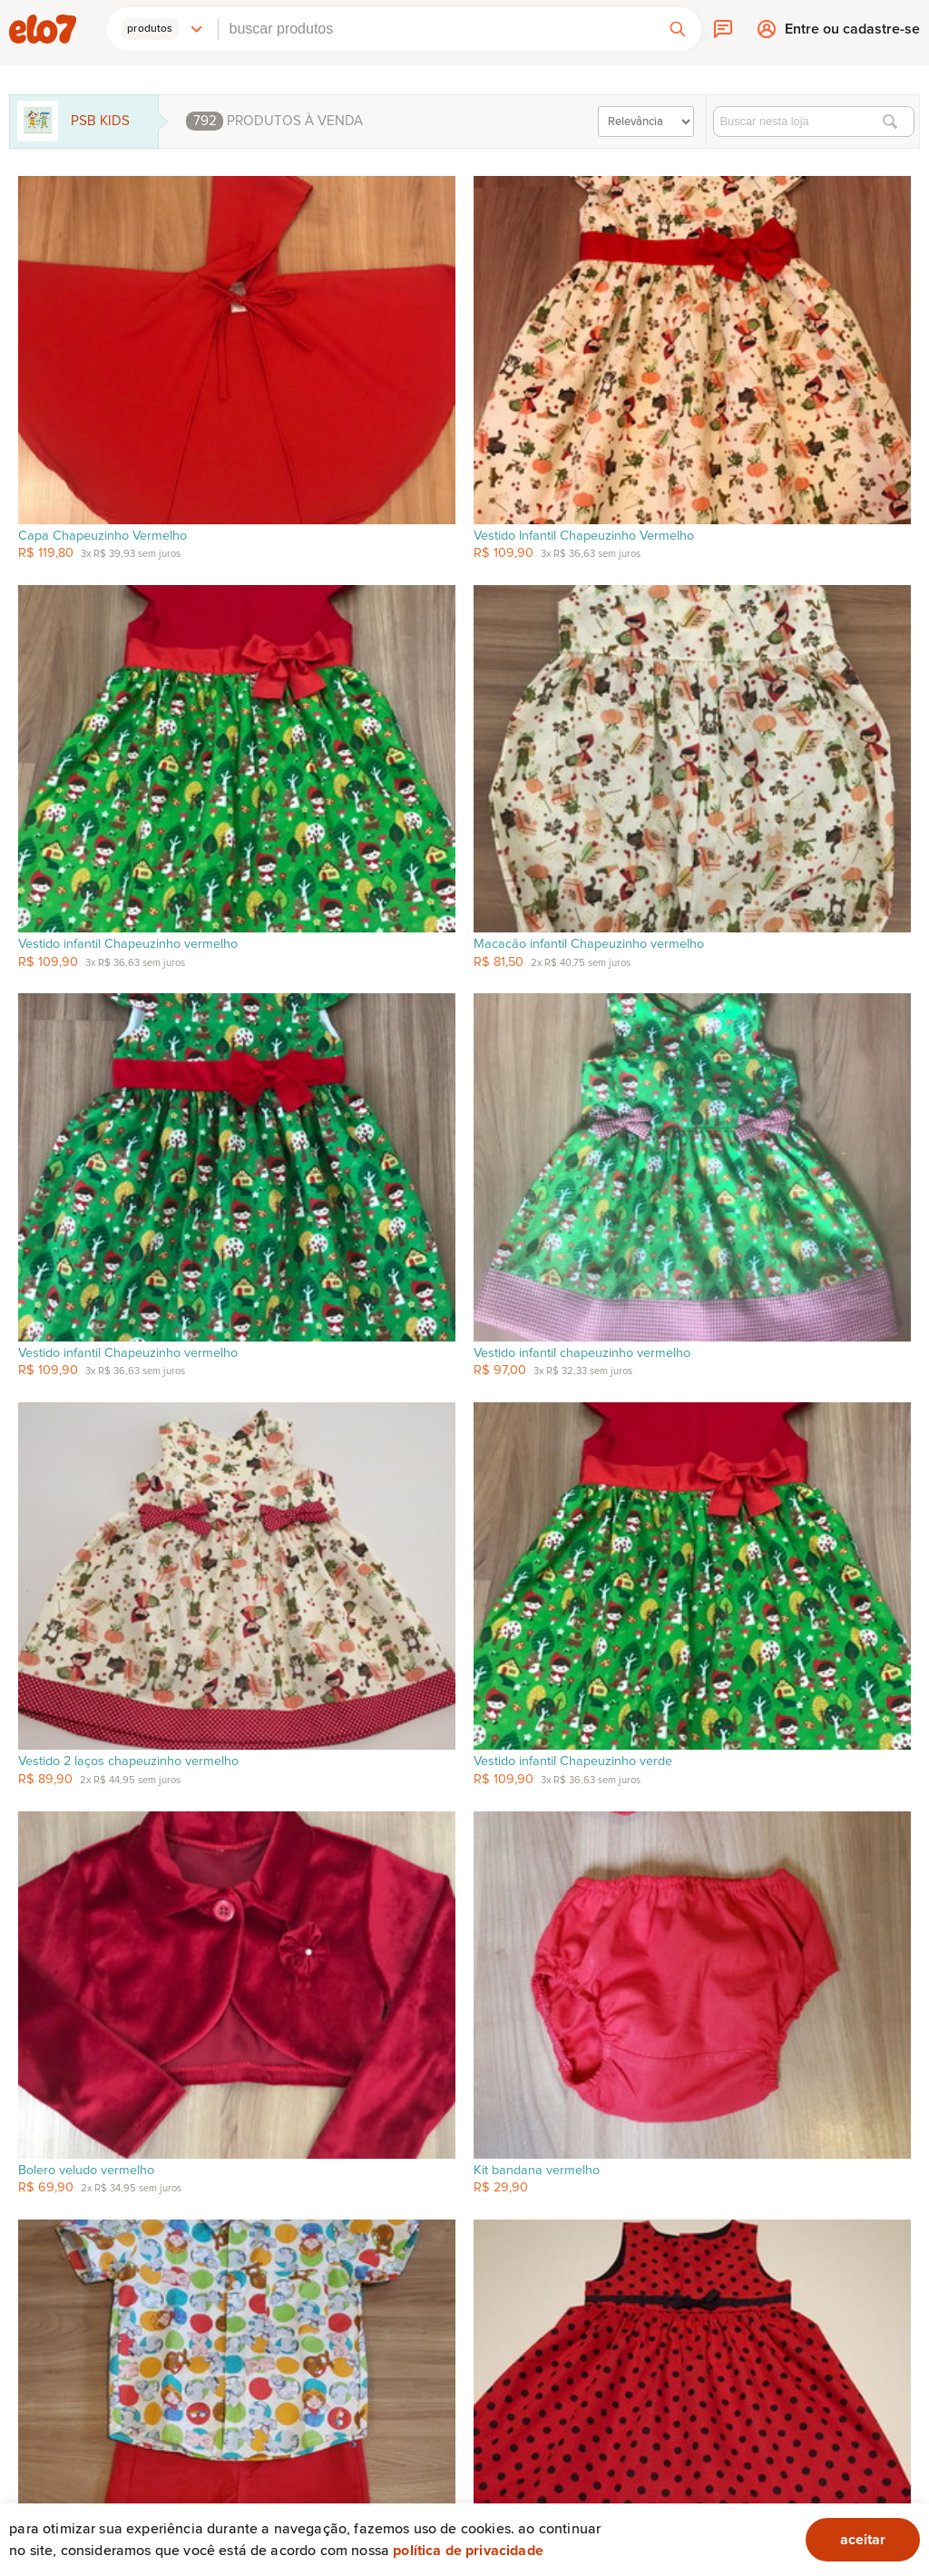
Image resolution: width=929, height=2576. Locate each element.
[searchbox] (436, 29)
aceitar (862, 2539)
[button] (162, 29)
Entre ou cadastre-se (852, 33)
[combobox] (436, 29)
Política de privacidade (468, 2550)
